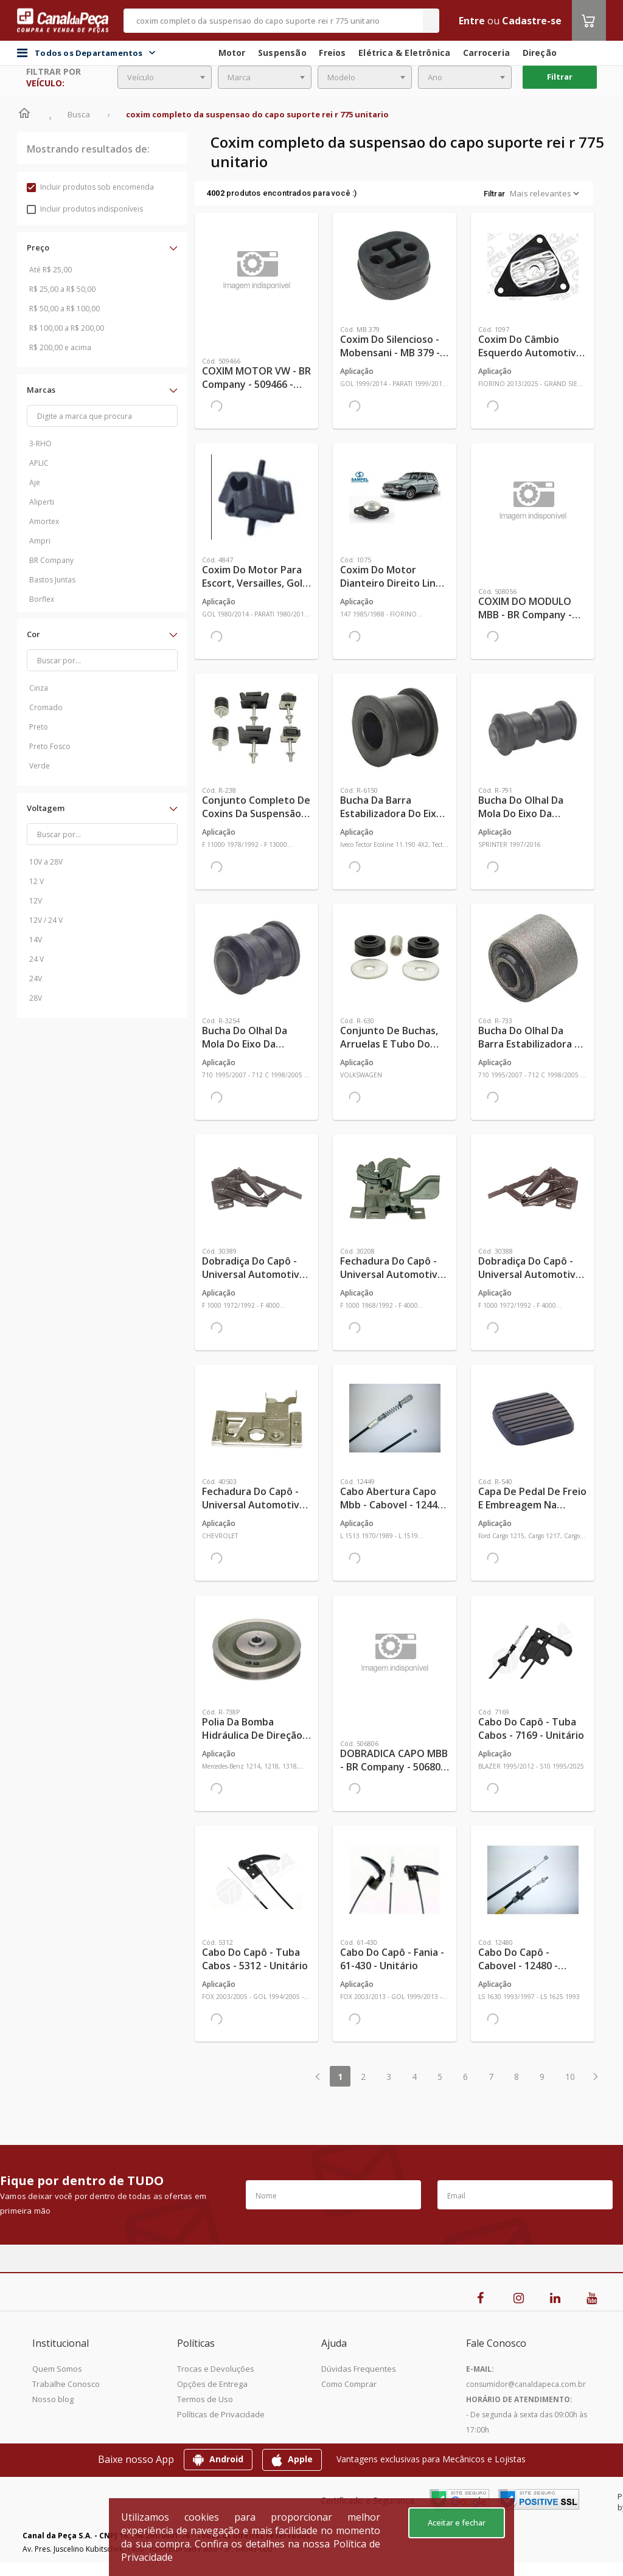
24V (35, 978)
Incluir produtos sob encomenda (90, 187)
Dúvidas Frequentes (358, 2368)
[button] (102, 247)
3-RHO (40, 443)
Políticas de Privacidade (221, 2414)
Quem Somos (57, 2368)
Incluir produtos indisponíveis (85, 209)
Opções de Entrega (212, 2383)
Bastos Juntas (52, 580)
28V (35, 998)
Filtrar (560, 76)
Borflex (41, 599)
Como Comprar (349, 2383)
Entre (472, 20)
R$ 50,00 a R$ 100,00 (64, 308)
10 (570, 2076)
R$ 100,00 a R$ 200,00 (66, 328)
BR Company (51, 560)
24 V (36, 959)
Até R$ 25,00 (50, 269)
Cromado (46, 707)
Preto (38, 727)
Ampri (39, 541)
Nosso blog (53, 2399)
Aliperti (41, 502)
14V (35, 939)
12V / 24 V (46, 920)
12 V (36, 881)
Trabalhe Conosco (66, 2383)
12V (35, 901)
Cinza (38, 688)
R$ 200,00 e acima (60, 347)
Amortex (44, 521)
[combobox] (164, 77)
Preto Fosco (50, 746)
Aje (34, 482)
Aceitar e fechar (457, 2522)
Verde (39, 766)
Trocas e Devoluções (215, 2368)
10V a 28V (46, 862)
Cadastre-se (532, 20)
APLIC (39, 463)
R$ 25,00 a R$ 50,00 (62, 289)
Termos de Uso (205, 2399)
